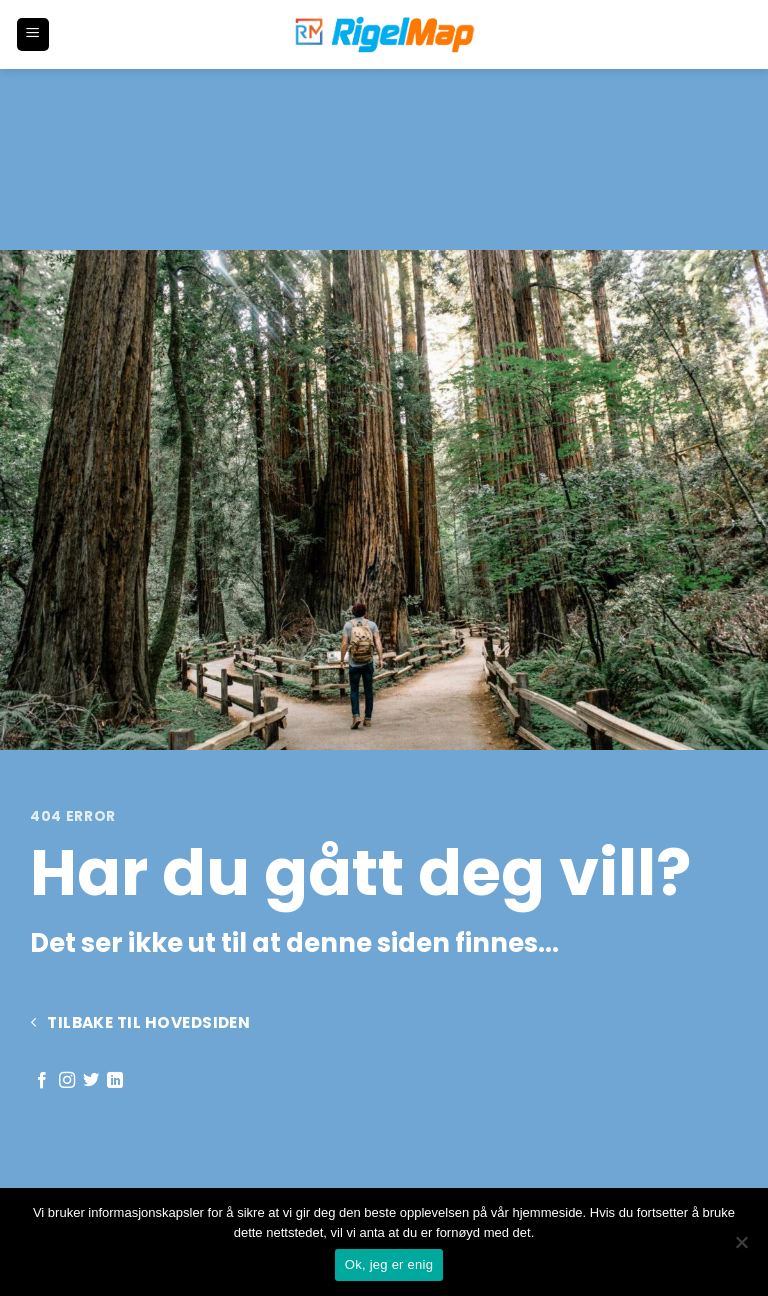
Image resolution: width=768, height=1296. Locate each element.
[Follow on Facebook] (42, 1081)
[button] (33, 34)
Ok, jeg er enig (389, 1264)
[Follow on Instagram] (67, 1081)
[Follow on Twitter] (91, 1081)
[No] (741, 1248)
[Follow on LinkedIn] (115, 1081)
